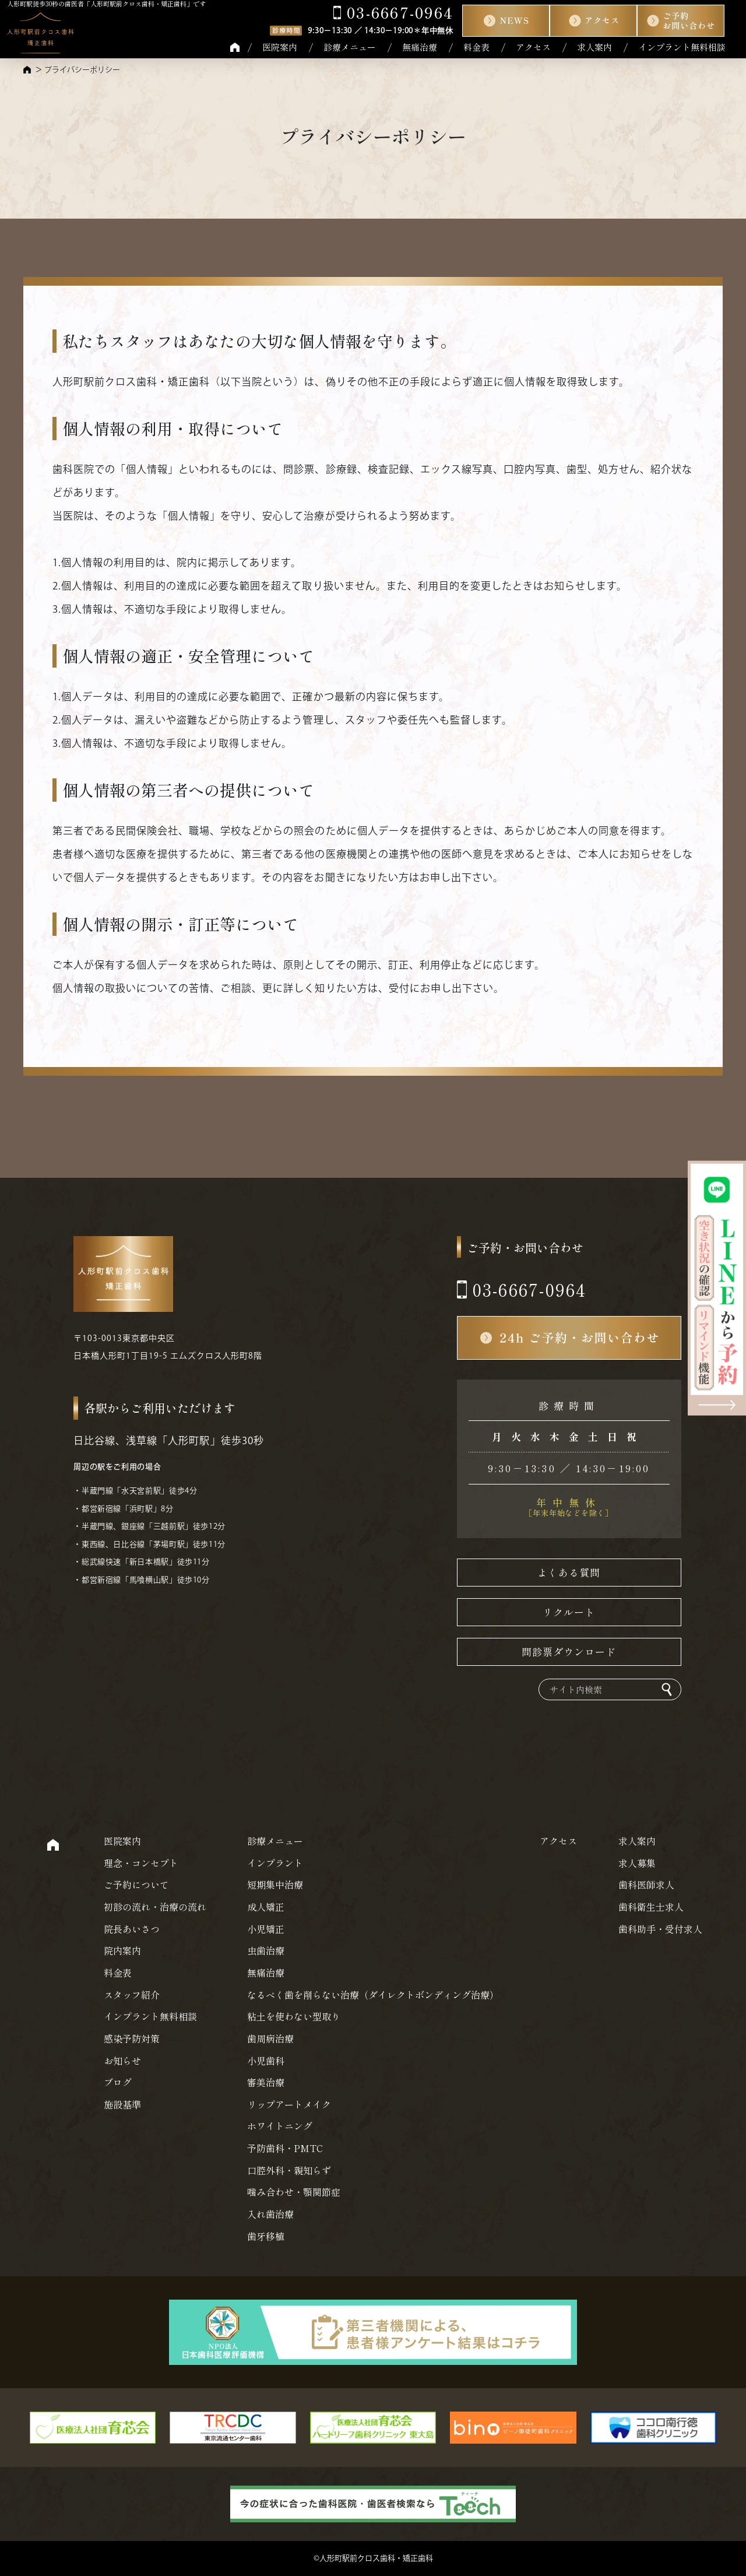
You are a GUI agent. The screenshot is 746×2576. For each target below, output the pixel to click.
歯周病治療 (270, 2038)
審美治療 (265, 2082)
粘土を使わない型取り (293, 2016)
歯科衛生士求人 (651, 1907)
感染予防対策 (132, 2038)
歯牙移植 (265, 2236)
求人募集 (637, 1863)
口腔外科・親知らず (289, 2170)
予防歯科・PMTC (285, 2148)
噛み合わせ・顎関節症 (293, 2192)
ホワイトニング (279, 2126)
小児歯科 (265, 2061)
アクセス (533, 47)
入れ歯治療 (270, 2214)
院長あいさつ (132, 1929)
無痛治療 (419, 47)
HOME (234, 47)
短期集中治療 (275, 1884)
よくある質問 (568, 1572)
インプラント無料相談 (682, 47)
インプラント (275, 1863)
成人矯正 (265, 1907)
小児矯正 (265, 1929)
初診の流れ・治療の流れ (155, 1907)
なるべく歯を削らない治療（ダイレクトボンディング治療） (373, 1995)
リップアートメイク (289, 2104)
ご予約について (136, 1884)
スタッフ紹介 (132, 1995)
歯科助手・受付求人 (660, 1929)
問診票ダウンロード (569, 1651)
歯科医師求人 (646, 1884)
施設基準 (122, 2104)
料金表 (476, 47)
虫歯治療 (265, 1950)
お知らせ (122, 2061)
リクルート (569, 1612)
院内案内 (122, 1950)
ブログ (118, 2082)
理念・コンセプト (141, 1863)
